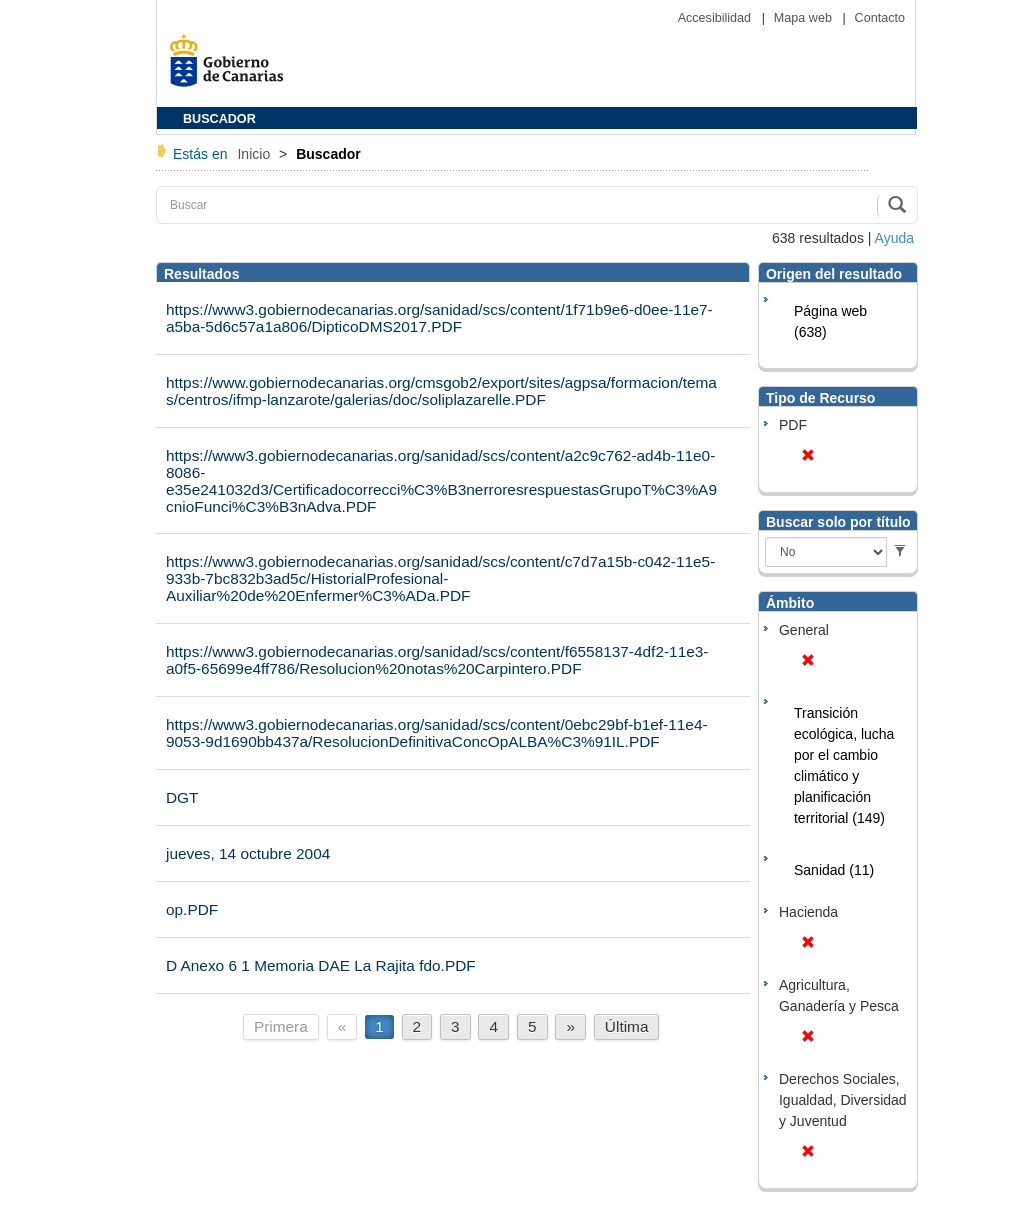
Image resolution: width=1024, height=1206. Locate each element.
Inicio (255, 154)
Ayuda (894, 238)
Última (627, 1026)
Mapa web (805, 18)
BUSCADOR (219, 119)
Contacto (880, 18)
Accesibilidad (716, 18)
